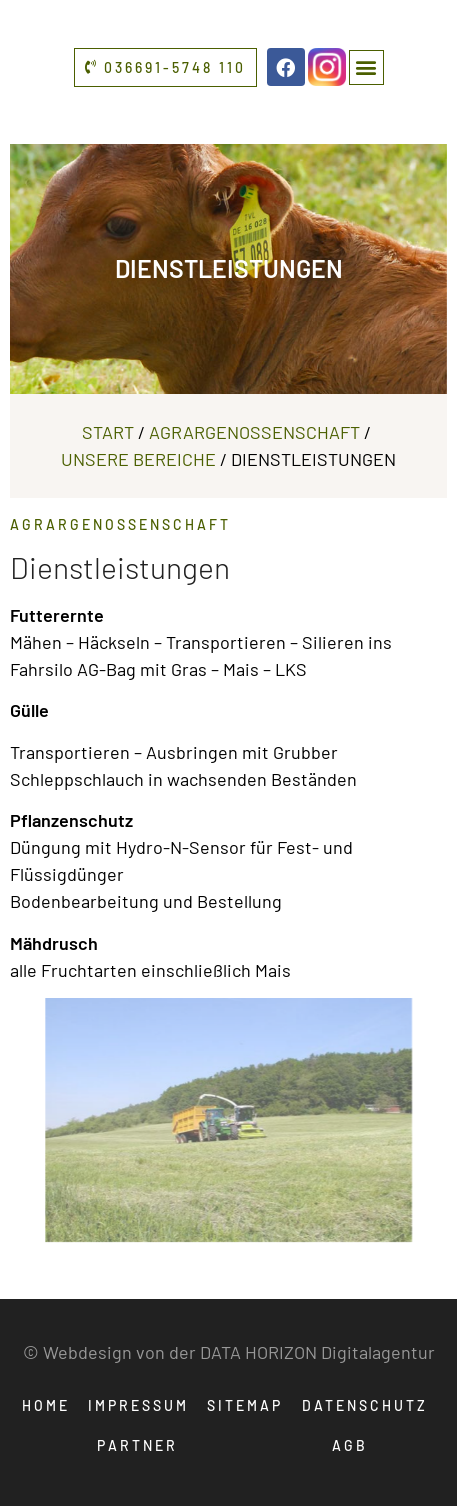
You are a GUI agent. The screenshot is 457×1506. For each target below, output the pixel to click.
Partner (137, 1445)
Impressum (138, 1405)
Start (108, 432)
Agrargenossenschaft (254, 432)
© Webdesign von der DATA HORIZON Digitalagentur (229, 1352)
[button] (366, 67)
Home (46, 1405)
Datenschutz (365, 1405)
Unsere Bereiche (138, 459)
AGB (350, 1445)
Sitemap (245, 1405)
